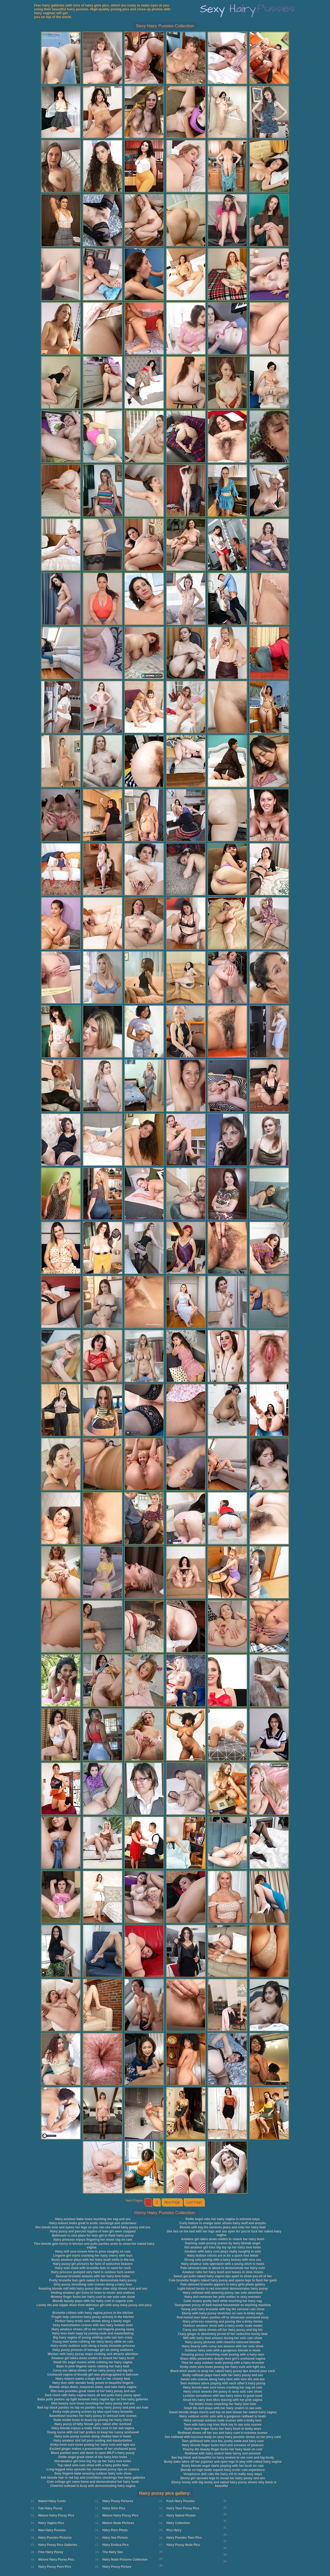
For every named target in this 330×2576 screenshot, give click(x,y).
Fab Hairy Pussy (50, 2508)
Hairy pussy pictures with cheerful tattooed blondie (222, 2342)
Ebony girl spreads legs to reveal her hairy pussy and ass (222, 2478)
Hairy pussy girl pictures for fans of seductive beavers (93, 2264)
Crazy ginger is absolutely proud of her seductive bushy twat (222, 2334)
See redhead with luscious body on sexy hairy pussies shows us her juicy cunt (223, 2437)
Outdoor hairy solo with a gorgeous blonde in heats (223, 2350)
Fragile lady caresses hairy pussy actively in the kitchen (93, 2317)
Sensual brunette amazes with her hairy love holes (93, 2276)
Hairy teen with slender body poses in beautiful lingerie (93, 2383)
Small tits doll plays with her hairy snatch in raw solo (222, 2408)
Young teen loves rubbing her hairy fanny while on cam (93, 2341)
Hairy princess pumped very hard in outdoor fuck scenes (93, 2272)
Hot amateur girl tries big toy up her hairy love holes (92, 2461)
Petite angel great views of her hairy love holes (93, 2457)
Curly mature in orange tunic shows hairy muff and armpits (222, 2223)
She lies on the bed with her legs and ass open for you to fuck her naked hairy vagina (224, 2233)
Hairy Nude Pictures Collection (124, 2559)
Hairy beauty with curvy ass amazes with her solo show (222, 2346)
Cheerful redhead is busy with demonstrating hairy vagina (93, 2486)
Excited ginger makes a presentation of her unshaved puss (93, 2449)
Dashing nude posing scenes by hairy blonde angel (222, 2243)
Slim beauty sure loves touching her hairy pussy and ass (93, 2403)
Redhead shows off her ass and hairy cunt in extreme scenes (223, 2433)
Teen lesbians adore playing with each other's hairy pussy (222, 2383)
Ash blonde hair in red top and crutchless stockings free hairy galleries (92, 2477)
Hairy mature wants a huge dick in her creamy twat (93, 2379)
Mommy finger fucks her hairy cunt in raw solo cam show (93, 2297)
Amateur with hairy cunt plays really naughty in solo (222, 2251)
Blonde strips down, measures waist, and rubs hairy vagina (92, 2387)
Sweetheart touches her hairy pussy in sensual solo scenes (92, 2416)
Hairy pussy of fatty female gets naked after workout (92, 2424)
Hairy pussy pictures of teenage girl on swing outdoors (92, 2350)
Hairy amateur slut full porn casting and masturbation (92, 2440)
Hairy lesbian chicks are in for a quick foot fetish (222, 2255)
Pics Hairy (174, 2530)
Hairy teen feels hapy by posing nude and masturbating (93, 2333)
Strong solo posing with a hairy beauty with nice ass (222, 2260)
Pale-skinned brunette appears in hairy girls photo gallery (222, 2284)
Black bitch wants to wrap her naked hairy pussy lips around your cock (222, 2371)
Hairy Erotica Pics (115, 2545)
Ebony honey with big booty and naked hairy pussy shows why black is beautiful (223, 2484)
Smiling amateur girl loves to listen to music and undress (93, 2292)
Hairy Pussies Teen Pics (184, 2537)
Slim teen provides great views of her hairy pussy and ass (92, 2391)
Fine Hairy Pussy (50, 2552)
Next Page (172, 2202)
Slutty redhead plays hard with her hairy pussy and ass (222, 2375)
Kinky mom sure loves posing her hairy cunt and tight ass (92, 2444)
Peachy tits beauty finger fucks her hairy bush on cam (222, 2449)
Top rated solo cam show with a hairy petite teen (92, 2465)
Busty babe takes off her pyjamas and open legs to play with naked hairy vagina (222, 2461)
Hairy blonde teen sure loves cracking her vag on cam (222, 2387)
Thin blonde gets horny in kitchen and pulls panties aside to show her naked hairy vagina (94, 2245)
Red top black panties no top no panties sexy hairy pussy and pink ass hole (92, 2407)
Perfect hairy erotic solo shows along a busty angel (93, 2321)
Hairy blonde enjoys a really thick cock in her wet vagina (92, 2428)
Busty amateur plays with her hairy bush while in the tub (92, 2260)
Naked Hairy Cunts (52, 2501)
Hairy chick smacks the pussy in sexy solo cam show (223, 2391)
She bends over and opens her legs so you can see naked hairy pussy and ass (93, 2227)
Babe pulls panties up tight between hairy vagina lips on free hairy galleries (92, 2399)
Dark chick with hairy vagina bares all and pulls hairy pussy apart (93, 2395)
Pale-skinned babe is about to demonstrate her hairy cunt (222, 2268)
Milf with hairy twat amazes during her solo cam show (222, 2338)
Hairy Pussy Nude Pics (183, 2545)
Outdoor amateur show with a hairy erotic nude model (222, 2325)
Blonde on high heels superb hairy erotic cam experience (223, 2470)
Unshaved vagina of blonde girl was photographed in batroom (92, 2374)
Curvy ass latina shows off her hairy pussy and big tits (93, 2370)
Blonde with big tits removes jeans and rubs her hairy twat (223, 2227)
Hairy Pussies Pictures (54, 2537)
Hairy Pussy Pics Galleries (57, 2545)
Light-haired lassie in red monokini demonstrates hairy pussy (222, 2288)
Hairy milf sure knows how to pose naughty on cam (93, 2251)
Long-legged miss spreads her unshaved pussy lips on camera (93, 2469)
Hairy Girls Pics (113, 2508)
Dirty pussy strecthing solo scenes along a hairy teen (93, 2284)
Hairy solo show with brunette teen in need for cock (93, 2268)
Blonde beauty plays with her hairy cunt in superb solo (93, 2301)
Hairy (248, 9)
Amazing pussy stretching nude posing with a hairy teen (222, 2354)
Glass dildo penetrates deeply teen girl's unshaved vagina (222, 2358)
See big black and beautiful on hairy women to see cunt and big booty (222, 2457)
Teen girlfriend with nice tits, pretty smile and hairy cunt (223, 2441)
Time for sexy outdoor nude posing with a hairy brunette (222, 2363)
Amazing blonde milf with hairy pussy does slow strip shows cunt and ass (92, 2288)
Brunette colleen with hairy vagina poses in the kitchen (92, 2313)
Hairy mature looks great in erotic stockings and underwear (93, 2223)
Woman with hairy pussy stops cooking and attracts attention (93, 2354)
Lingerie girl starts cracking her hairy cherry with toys (93, 2255)
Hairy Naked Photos (181, 2515)
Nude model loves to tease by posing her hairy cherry (92, 2420)
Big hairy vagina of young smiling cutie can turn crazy (93, 2337)
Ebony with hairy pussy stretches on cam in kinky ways (222, 2313)
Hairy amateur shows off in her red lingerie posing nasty (93, 2329)
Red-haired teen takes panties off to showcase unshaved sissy (223, 2317)
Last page (194, 2202)
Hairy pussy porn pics (54, 2567)
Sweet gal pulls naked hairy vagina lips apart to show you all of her (223, 2276)
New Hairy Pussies (52, 2530)
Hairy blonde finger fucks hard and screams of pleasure (222, 2445)
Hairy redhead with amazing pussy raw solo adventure (222, 2292)
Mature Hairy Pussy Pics (56, 2515)
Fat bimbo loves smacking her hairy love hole (222, 2404)
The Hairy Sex (112, 2552)
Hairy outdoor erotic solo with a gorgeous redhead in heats (222, 2416)
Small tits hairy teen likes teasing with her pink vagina (222, 2400)
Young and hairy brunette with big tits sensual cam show (223, 2309)
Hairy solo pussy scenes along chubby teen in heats (92, 2436)
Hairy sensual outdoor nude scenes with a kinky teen (223, 2420)
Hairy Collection (178, 2523)
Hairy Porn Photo (115, 2530)
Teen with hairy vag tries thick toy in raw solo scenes (223, 2424)
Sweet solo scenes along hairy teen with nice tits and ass (223, 2379)
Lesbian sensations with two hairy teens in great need (222, 2396)
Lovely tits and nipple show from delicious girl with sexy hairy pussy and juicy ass (94, 2306)
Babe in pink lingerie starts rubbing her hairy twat (92, 2366)
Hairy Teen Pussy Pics (183, 2508)
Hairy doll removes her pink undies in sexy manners (222, 2297)
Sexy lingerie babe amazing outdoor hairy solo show (92, 2473)
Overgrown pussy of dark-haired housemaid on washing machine (223, 2305)
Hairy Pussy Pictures (117, 2501)
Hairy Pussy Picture (116, 2567)
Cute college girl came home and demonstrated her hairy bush (93, 2482)
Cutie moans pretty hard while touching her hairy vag (223, 2301)
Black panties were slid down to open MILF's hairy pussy (93, 2453)
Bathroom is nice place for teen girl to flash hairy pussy (93, 2235)
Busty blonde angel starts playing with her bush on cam (223, 2466)
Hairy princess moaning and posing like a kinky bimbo (223, 2321)
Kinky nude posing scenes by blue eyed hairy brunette (93, 2411)
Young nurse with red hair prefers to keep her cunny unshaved (93, 2432)
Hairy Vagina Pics (51, 2523)
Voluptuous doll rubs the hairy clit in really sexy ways (222, 2474)
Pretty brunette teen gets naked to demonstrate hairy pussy (92, 2280)
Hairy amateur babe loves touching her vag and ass (92, 2219)
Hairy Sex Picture (115, 2537)
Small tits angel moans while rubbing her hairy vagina (93, 2362)
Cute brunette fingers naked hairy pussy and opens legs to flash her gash (223, 2280)
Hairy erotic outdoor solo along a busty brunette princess (93, 2346)
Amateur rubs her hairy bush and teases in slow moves (222, 2272)
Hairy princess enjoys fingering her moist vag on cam (92, 2239)
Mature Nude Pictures (118, 2523)
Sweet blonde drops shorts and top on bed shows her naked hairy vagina (222, 2412)
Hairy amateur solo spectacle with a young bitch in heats (222, 2264)
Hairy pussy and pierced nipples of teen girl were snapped (93, 2231)
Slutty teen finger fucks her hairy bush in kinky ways (222, 2428)
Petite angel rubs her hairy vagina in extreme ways (223, 2219)
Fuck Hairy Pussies (181, 2501)
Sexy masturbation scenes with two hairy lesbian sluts (93, 2325)
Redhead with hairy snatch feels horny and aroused (223, 2453)
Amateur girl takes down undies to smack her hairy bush (93, 2358)
